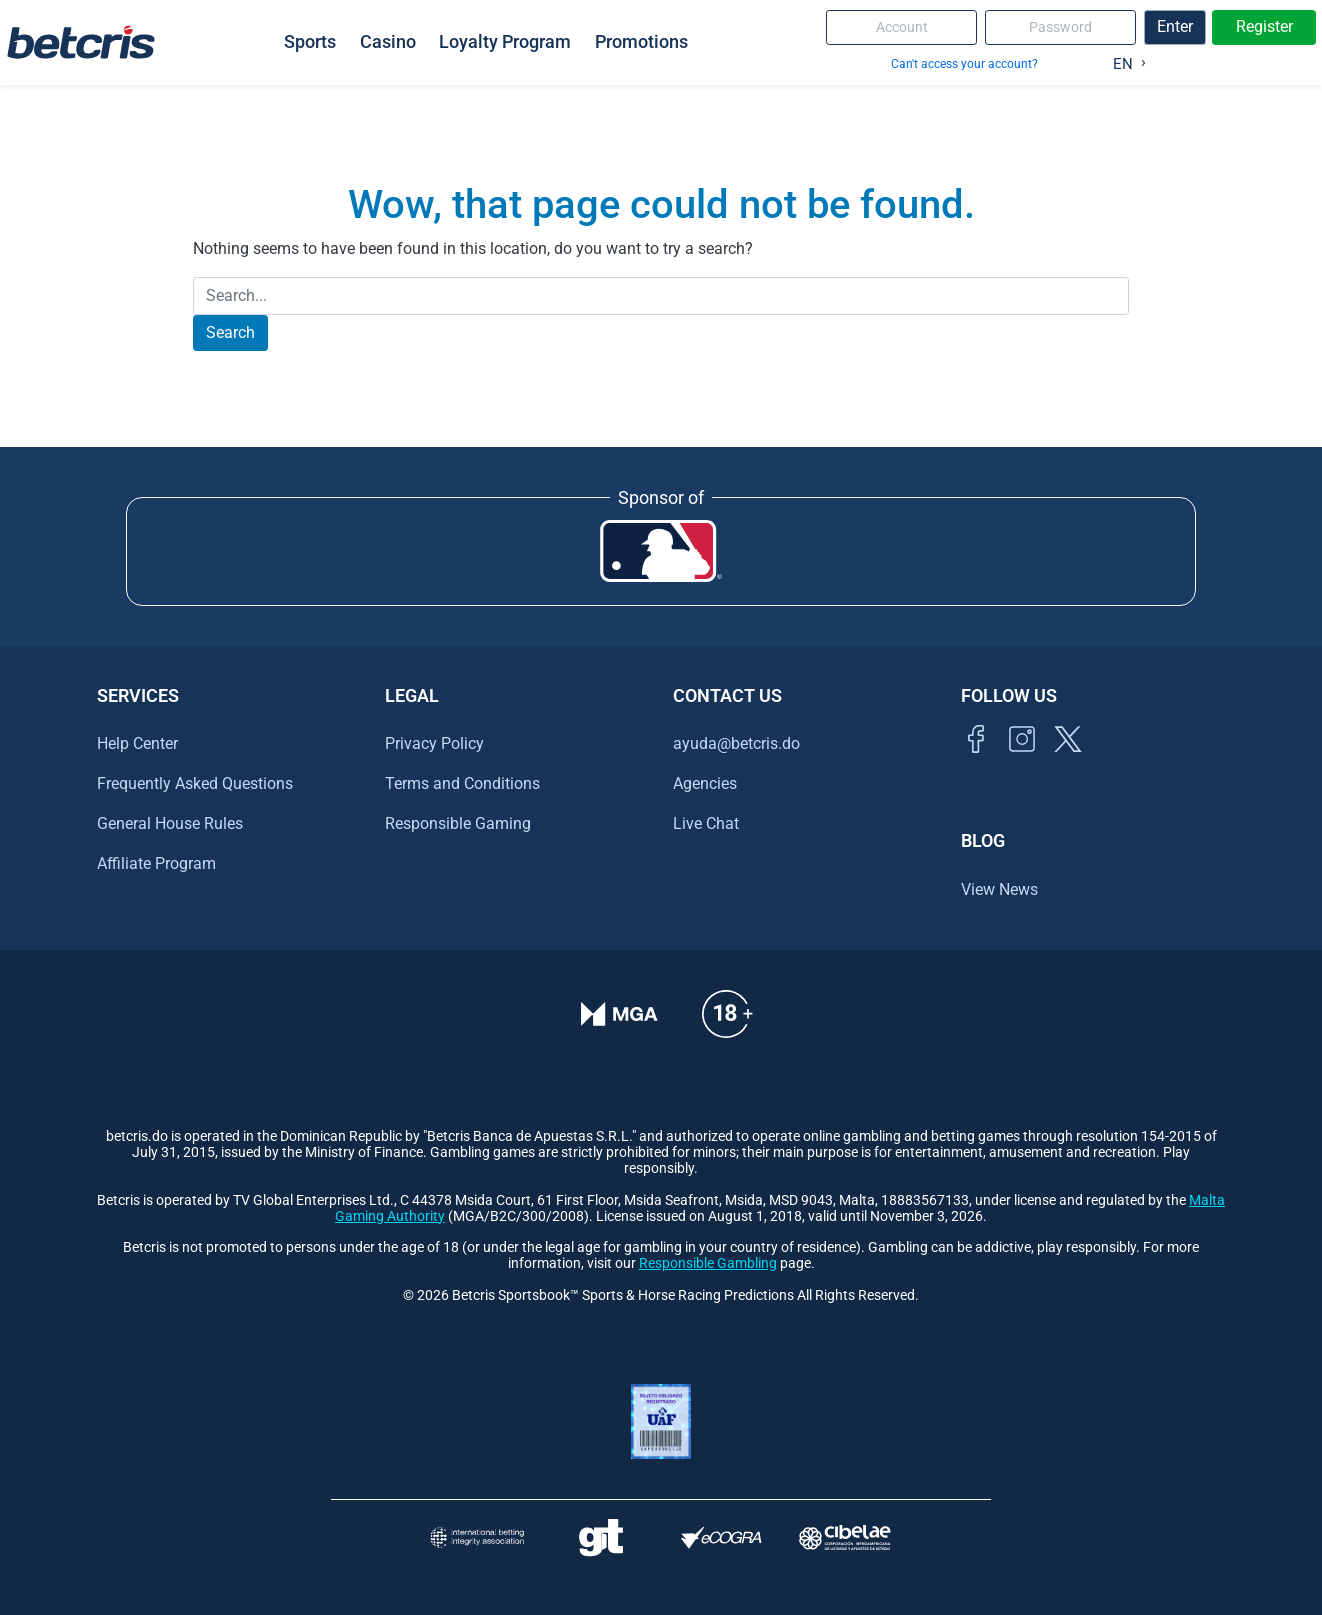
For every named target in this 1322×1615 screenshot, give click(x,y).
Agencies (705, 783)
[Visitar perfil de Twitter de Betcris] (1068, 761)
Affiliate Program (156, 863)
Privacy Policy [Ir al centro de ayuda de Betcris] (434, 743)
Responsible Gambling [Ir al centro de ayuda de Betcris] (708, 1263)
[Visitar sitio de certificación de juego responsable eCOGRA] (721, 1537)
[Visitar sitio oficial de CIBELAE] (845, 1537)
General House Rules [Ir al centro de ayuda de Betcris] (170, 823)
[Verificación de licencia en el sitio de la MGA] (619, 1027)
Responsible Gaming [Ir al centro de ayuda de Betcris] (458, 823)
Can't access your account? (964, 63)
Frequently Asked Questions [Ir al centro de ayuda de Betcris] (195, 783)
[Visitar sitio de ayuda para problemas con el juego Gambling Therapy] (600, 1537)
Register (1264, 26)
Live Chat (706, 824)
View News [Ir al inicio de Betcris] (999, 889)
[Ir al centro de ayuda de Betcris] (727, 1027)
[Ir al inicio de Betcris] (1022, 761)
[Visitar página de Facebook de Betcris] (976, 761)
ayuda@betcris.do (736, 743)
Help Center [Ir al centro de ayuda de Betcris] (137, 743)
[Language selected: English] (1124, 60)
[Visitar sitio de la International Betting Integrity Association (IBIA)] (477, 1537)
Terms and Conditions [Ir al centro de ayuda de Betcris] (462, 783)
